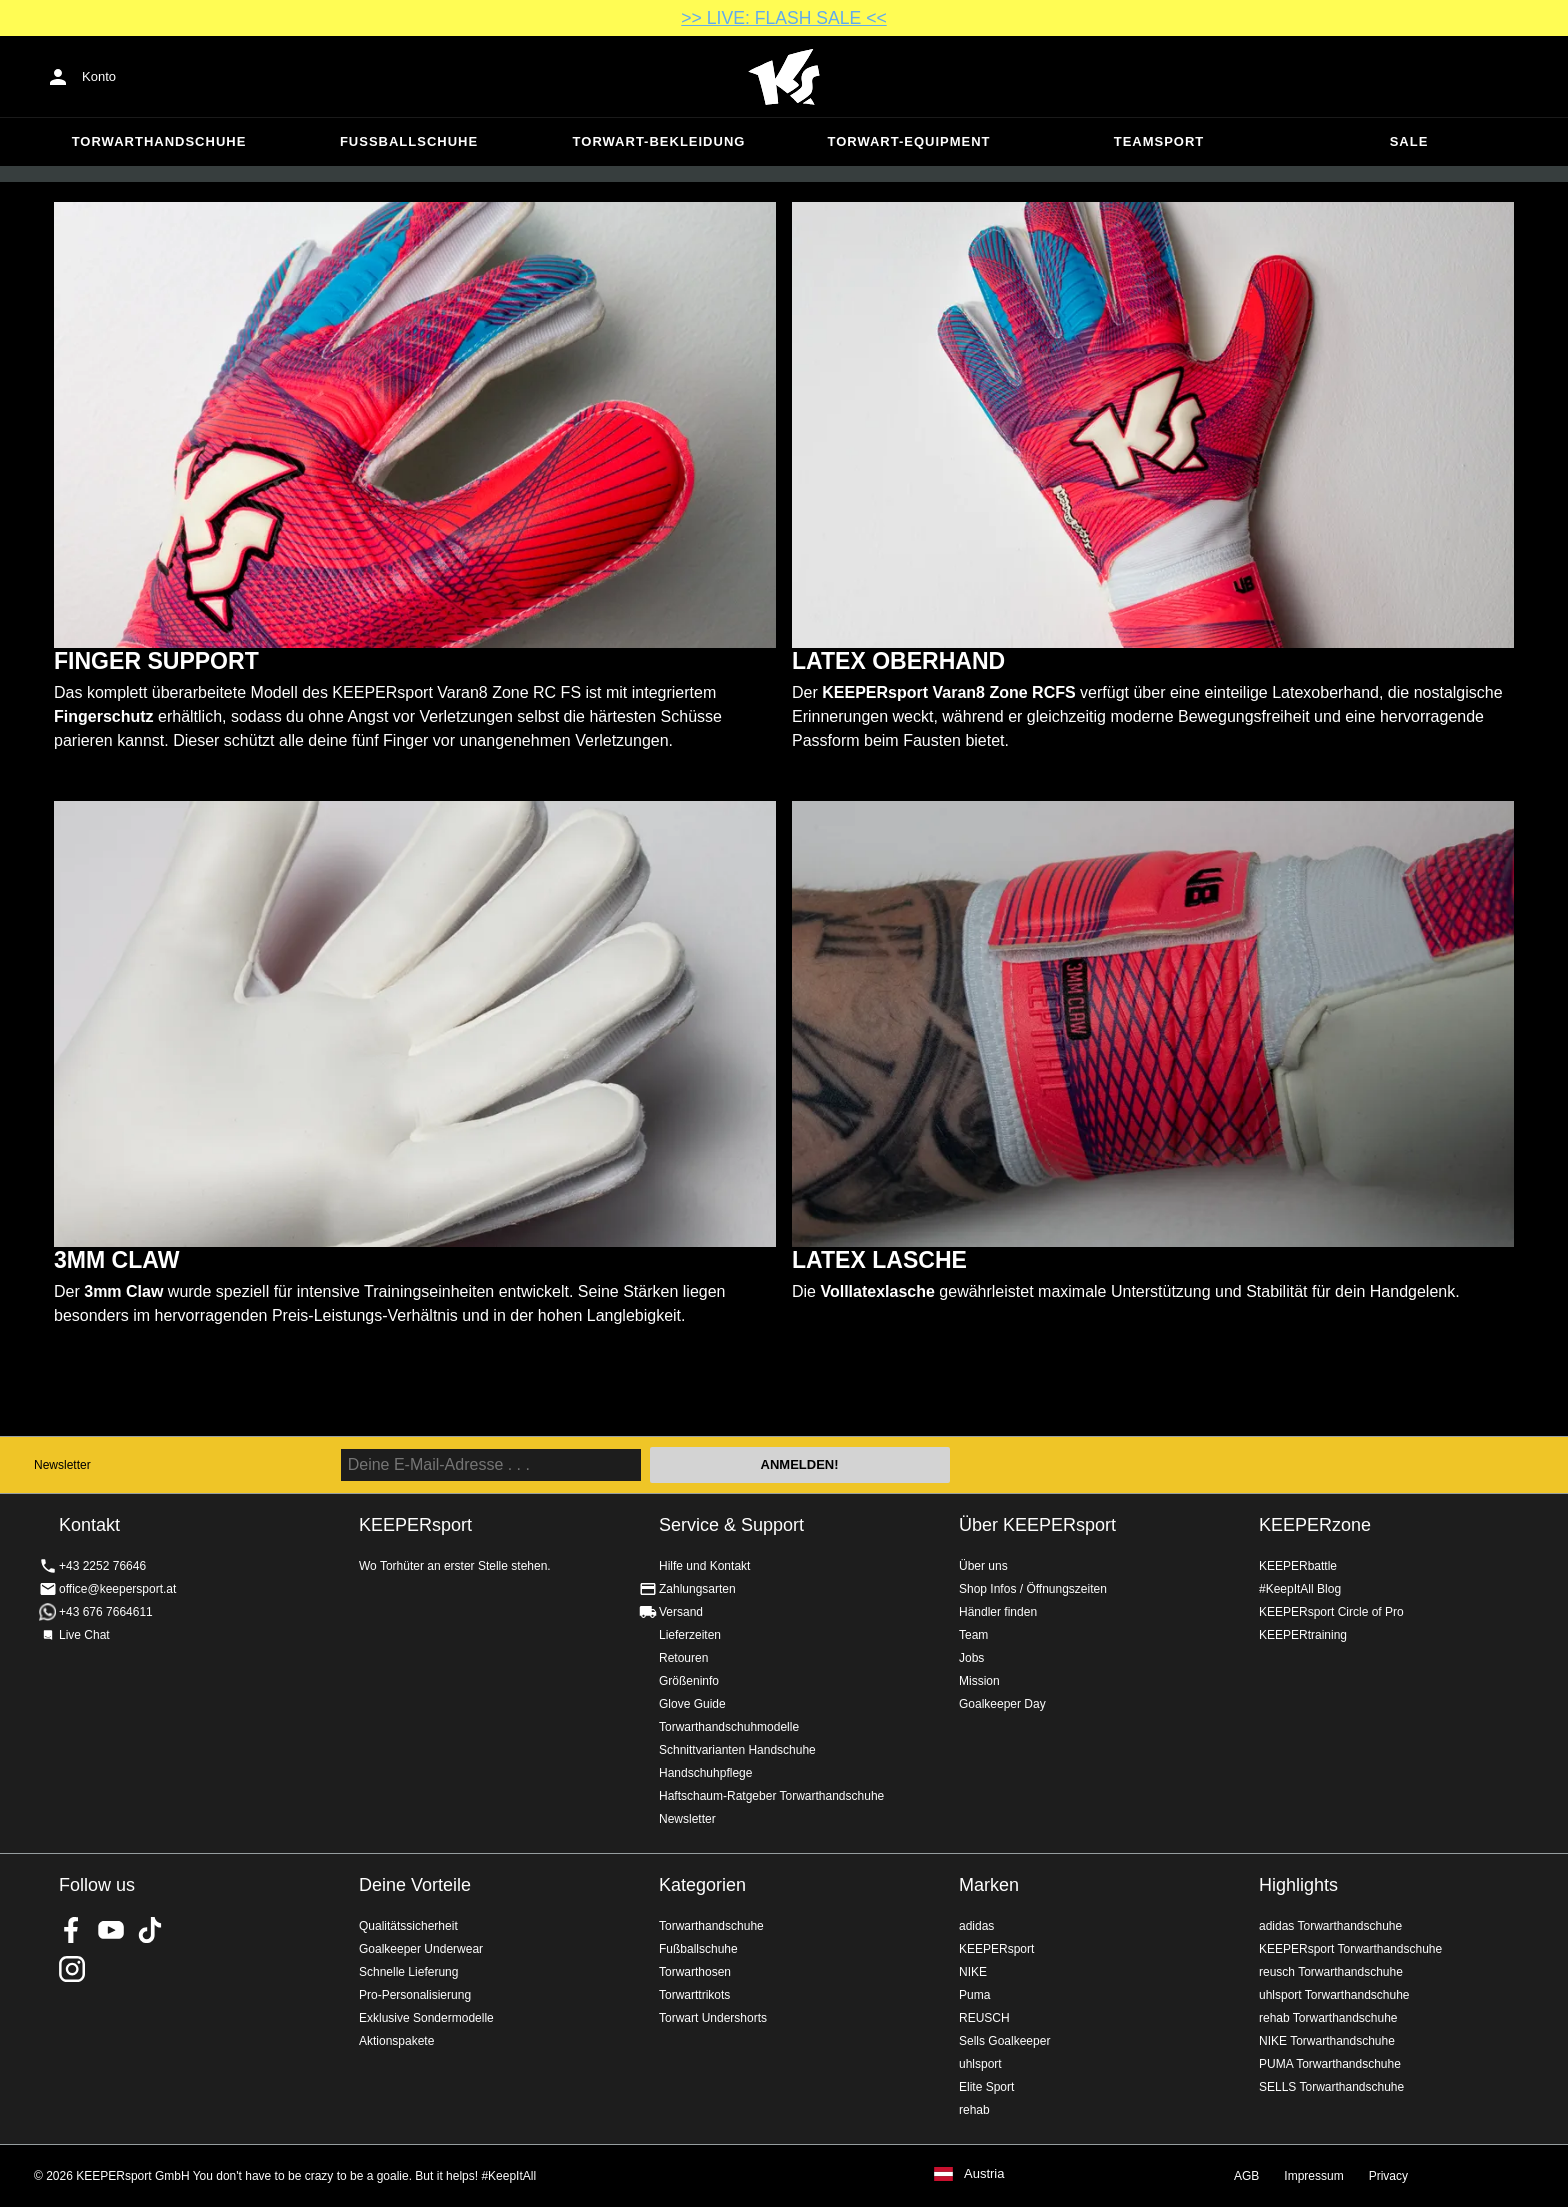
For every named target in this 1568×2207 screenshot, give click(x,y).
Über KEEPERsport (1037, 1525)
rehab (974, 2110)
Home (784, 77)
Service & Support (731, 1525)
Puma (974, 1995)
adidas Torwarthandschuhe (1330, 1926)
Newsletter (62, 1465)
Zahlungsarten (697, 1589)
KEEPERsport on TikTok (150, 1930)
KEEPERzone (1315, 1525)
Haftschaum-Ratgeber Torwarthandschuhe (771, 1796)
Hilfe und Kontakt (704, 1566)
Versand (681, 1612)
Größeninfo (689, 1681)
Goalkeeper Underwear (421, 1949)
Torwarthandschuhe (159, 141)
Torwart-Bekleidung (659, 141)
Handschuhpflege (705, 1773)
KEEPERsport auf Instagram (72, 1969)
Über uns (983, 1566)
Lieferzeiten (690, 1635)
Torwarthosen (695, 1972)
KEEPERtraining (1303, 1635)
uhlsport (980, 2064)
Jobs (971, 1658)
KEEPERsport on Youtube (111, 1930)
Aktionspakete (396, 2041)
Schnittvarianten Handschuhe (737, 1750)
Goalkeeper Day (1002, 1704)
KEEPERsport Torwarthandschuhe (1350, 1949)
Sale (1409, 141)
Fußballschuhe (409, 141)
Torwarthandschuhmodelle (729, 1727)
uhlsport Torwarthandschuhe (1334, 1995)
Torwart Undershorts (713, 2018)
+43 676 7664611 (106, 1612)
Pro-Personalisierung (415, 1995)
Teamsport (1159, 141)
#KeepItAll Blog (1300, 1589)
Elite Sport (986, 2087)
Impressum (1313, 2176)
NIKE (973, 1972)
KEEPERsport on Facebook (72, 1930)
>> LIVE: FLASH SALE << (783, 18)
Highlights (1298, 1885)
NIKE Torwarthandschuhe (1327, 2041)
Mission (979, 1681)
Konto (99, 76)
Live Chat (84, 1635)
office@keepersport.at (117, 1589)
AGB (1246, 2176)
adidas (976, 1926)
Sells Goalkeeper (1004, 2041)
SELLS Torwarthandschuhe (1331, 2087)
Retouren (683, 1658)
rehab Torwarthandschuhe (1328, 2018)
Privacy (1388, 2176)
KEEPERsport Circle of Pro (1331, 1612)
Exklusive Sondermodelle (426, 2018)
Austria (984, 2174)
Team (973, 1635)
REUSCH (984, 2018)
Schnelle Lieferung (408, 1972)
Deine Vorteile (415, 1885)
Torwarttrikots (694, 1995)
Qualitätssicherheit (408, 1926)
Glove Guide (692, 1704)
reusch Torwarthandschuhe (1331, 1972)
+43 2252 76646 (102, 1566)
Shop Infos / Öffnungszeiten (1033, 1589)
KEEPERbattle (1298, 1566)
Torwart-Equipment (908, 141)
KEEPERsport (996, 1949)
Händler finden (998, 1612)
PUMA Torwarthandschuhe (1330, 2064)
